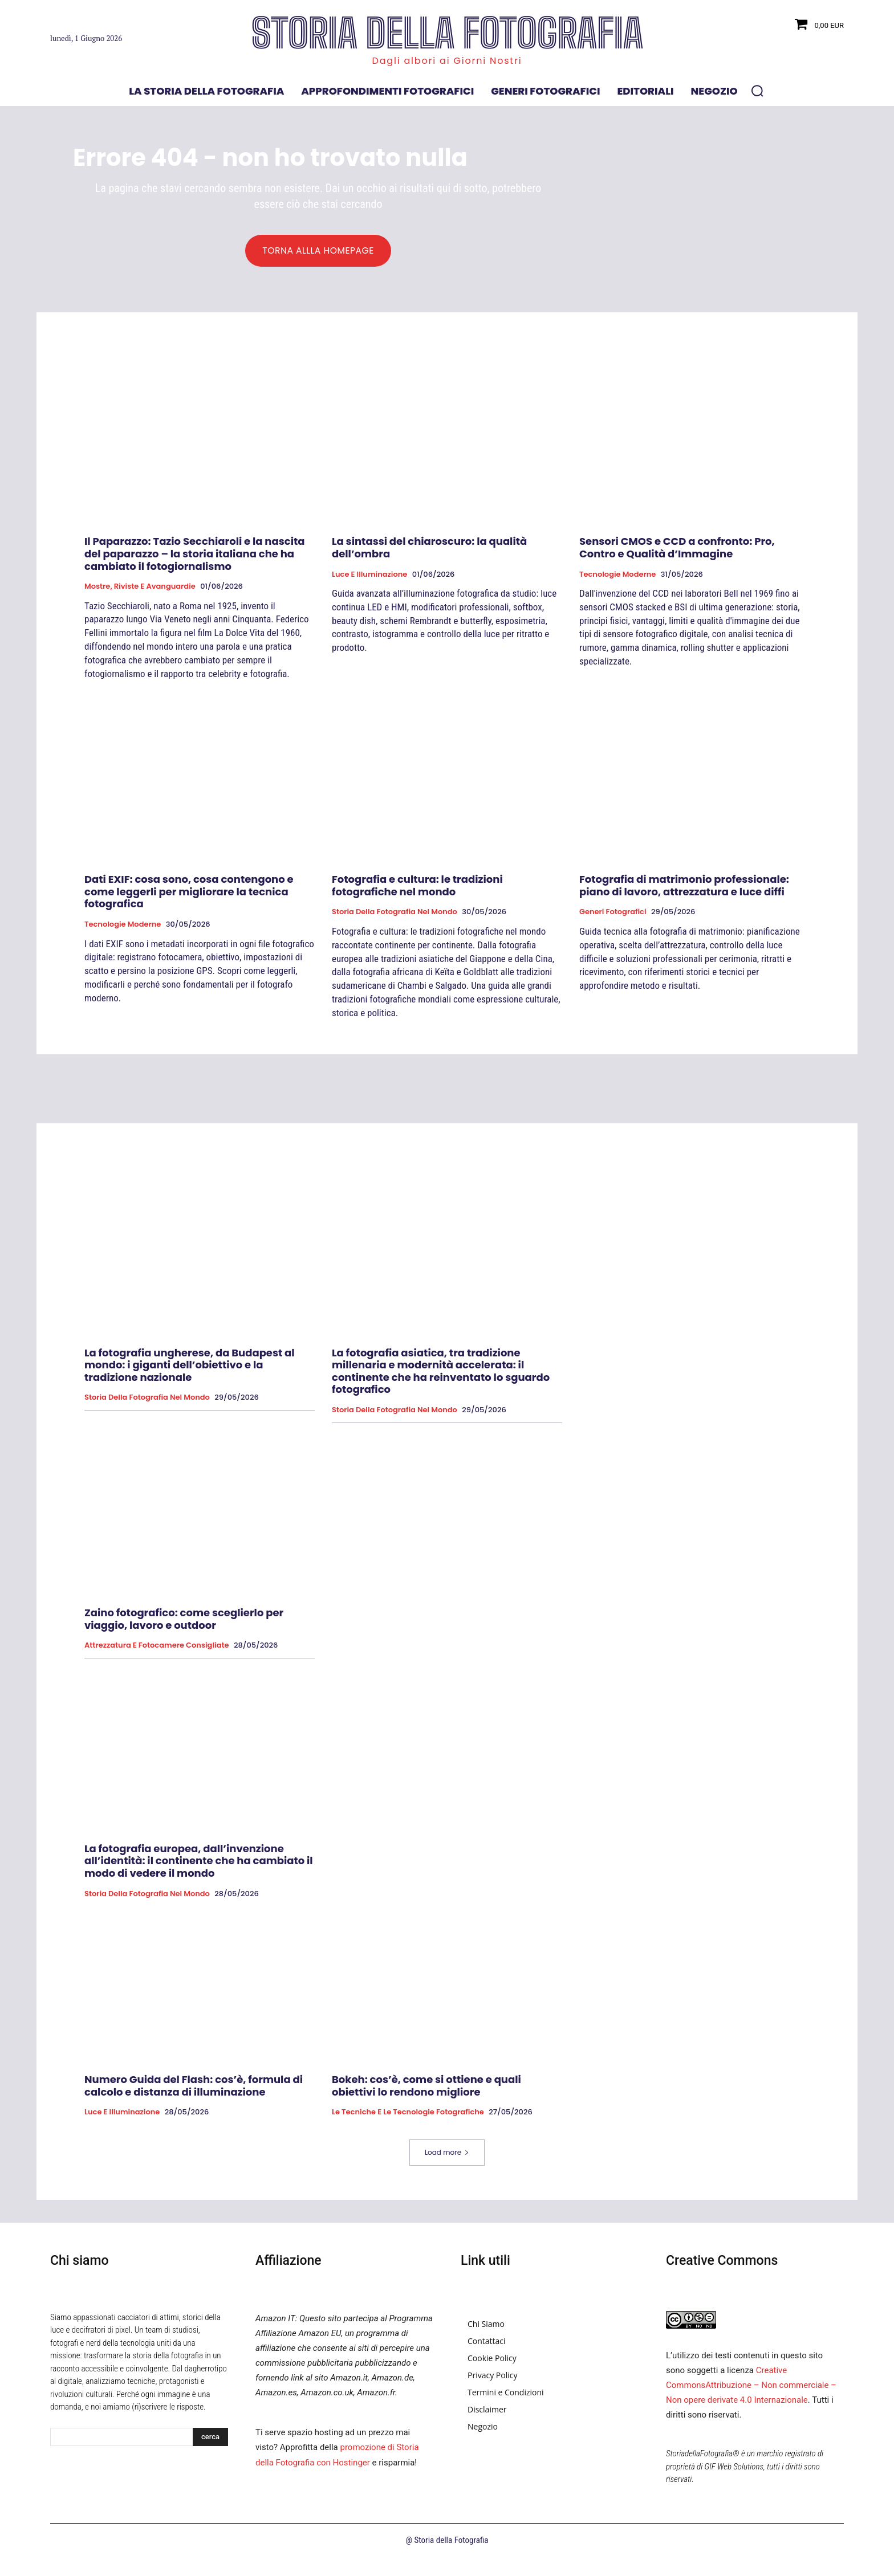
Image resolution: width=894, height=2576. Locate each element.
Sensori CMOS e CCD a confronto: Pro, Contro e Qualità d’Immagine (677, 548)
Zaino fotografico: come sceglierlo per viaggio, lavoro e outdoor (183, 1619)
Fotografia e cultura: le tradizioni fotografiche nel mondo (417, 886)
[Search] (210, 2437)
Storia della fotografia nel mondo (394, 912)
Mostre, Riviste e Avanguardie (140, 587)
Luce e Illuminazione (369, 574)
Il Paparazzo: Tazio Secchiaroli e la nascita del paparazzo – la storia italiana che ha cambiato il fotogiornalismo (194, 554)
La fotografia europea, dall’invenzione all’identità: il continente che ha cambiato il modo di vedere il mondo (198, 1861)
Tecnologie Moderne (617, 574)
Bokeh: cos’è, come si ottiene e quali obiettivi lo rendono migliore (426, 2086)
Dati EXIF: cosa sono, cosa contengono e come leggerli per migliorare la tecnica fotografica (189, 892)
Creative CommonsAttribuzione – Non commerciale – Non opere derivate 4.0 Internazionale (751, 2386)
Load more (447, 2153)
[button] (757, 90)
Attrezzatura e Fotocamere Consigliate (156, 1645)
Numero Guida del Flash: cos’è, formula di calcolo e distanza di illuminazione (193, 2086)
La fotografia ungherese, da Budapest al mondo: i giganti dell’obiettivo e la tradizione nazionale (189, 1365)
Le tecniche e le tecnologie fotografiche (408, 2112)
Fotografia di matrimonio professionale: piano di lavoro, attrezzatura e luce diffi (684, 886)
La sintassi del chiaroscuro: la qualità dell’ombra (429, 548)
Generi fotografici (613, 912)
